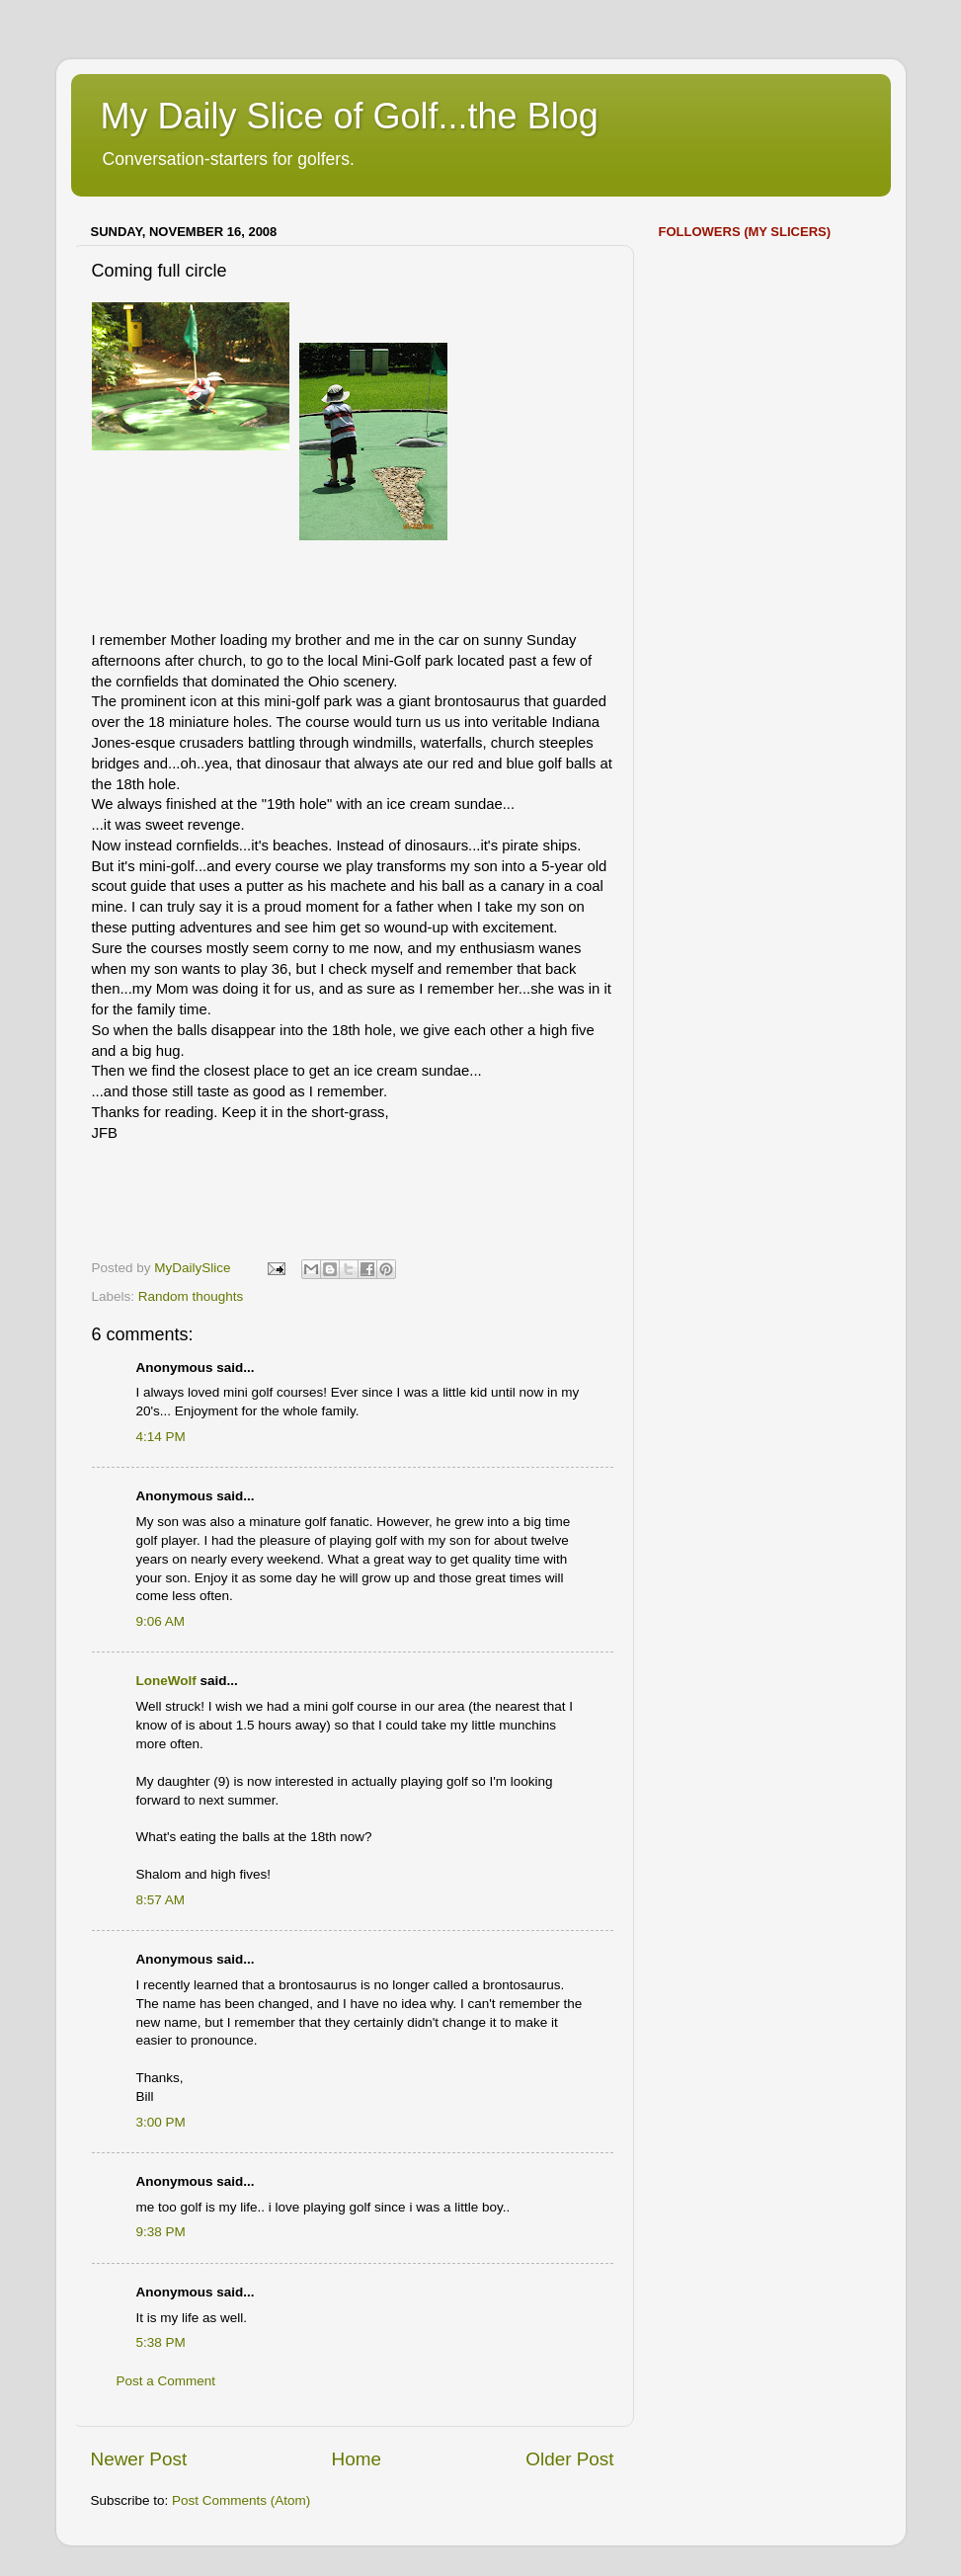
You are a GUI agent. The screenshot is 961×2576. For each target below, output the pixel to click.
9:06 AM (161, 1621)
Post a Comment (166, 2381)
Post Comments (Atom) (241, 2500)
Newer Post (139, 2459)
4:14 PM (161, 1436)
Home (356, 2459)
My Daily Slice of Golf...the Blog (350, 116)
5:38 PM (161, 2342)
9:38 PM (161, 2231)
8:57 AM (161, 1899)
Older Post (569, 2459)
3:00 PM (161, 2122)
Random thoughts (191, 1296)
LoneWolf (166, 1680)
